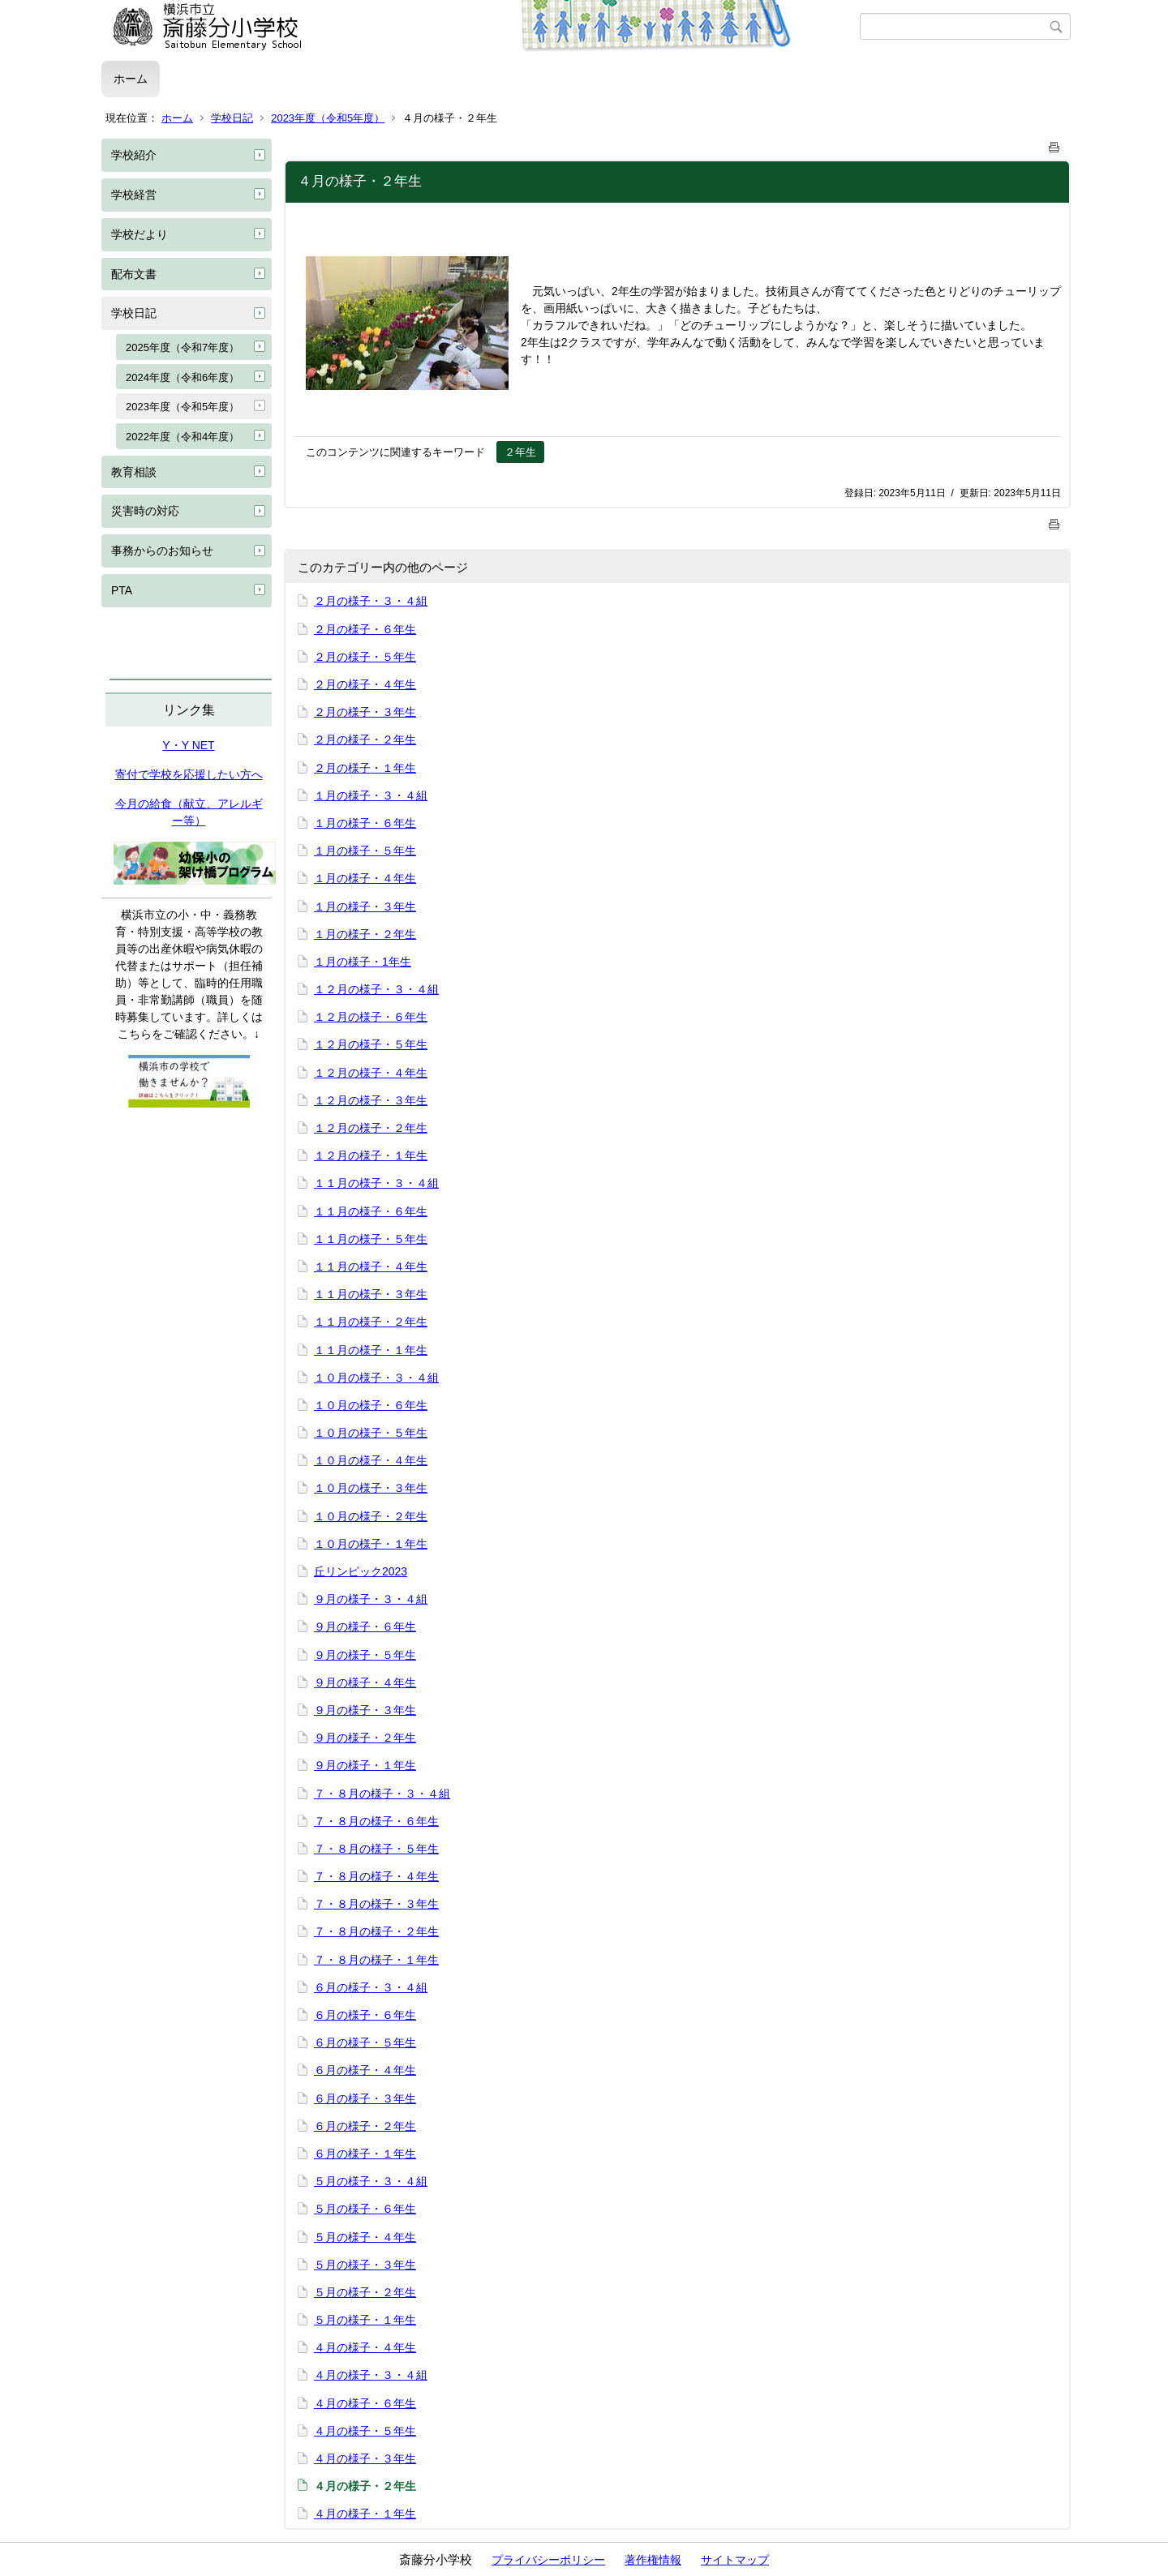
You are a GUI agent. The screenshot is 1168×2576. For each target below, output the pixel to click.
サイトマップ (735, 2559)
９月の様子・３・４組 (370, 1598)
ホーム (131, 78)
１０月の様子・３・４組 (376, 1377)
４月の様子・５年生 (365, 2430)
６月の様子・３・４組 (370, 1987)
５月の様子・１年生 (365, 2319)
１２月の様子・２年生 (370, 1127)
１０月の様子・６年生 (370, 1405)
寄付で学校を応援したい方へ (189, 774)
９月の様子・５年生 (365, 1654)
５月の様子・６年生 (365, 2208)
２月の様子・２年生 (365, 739)
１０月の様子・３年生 (370, 1487)
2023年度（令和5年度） (327, 118)
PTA (121, 590)
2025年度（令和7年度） (182, 347)
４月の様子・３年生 (365, 2458)
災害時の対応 (145, 510)
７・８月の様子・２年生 (376, 1931)
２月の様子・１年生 (365, 767)
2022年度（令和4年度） (182, 437)
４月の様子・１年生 (365, 2513)
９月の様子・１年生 (365, 1765)
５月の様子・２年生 (365, 2292)
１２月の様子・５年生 (370, 1044)
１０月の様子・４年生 (370, 1460)
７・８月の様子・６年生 (376, 1821)
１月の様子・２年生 (365, 934)
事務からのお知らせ (162, 550)
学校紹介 (134, 154)
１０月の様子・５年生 (370, 1432)
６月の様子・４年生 (365, 2070)
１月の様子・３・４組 (370, 795)
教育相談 (134, 471)
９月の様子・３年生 (365, 1710)
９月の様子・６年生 (365, 1626)
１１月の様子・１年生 (370, 1350)
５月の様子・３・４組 (370, 2181)
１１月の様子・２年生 (370, 1321)
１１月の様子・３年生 (370, 1294)
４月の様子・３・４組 (370, 2374)
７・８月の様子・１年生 (376, 1959)
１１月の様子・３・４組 (376, 1183)
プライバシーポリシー (548, 2559)
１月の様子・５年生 (365, 850)
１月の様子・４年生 (365, 878)
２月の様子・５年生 (365, 656)
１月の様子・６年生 (365, 823)
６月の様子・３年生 (365, 2098)
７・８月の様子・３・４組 (382, 1793)
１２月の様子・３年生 (370, 1100)
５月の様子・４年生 (365, 2237)
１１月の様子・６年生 (370, 1211)
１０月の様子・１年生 (370, 1543)
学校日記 (232, 118)
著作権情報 (653, 2559)
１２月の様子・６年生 (370, 1016)
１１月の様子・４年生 (370, 1266)
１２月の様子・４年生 (370, 1072)
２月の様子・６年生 (365, 629)
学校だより (139, 234)
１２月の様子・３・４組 (376, 989)
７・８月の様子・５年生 (376, 1848)
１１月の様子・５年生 (370, 1238)
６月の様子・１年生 (365, 2153)
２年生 (520, 452)
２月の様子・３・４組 (370, 600)
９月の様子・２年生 (365, 1737)
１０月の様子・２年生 (370, 1516)
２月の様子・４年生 (365, 684)
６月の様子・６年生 (365, 2014)
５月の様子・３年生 (365, 2264)
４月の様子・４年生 (365, 2347)
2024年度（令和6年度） (182, 377)
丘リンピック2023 (360, 1571)
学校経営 (134, 194)
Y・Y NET (188, 745)
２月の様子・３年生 (365, 711)
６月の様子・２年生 (365, 2126)
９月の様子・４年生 (365, 1682)
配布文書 (134, 274)
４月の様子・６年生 (365, 2403)
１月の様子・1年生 (362, 961)
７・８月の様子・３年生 (376, 1903)
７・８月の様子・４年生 (376, 1876)
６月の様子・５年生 (365, 2042)
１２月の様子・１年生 (370, 1155)
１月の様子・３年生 (365, 906)
